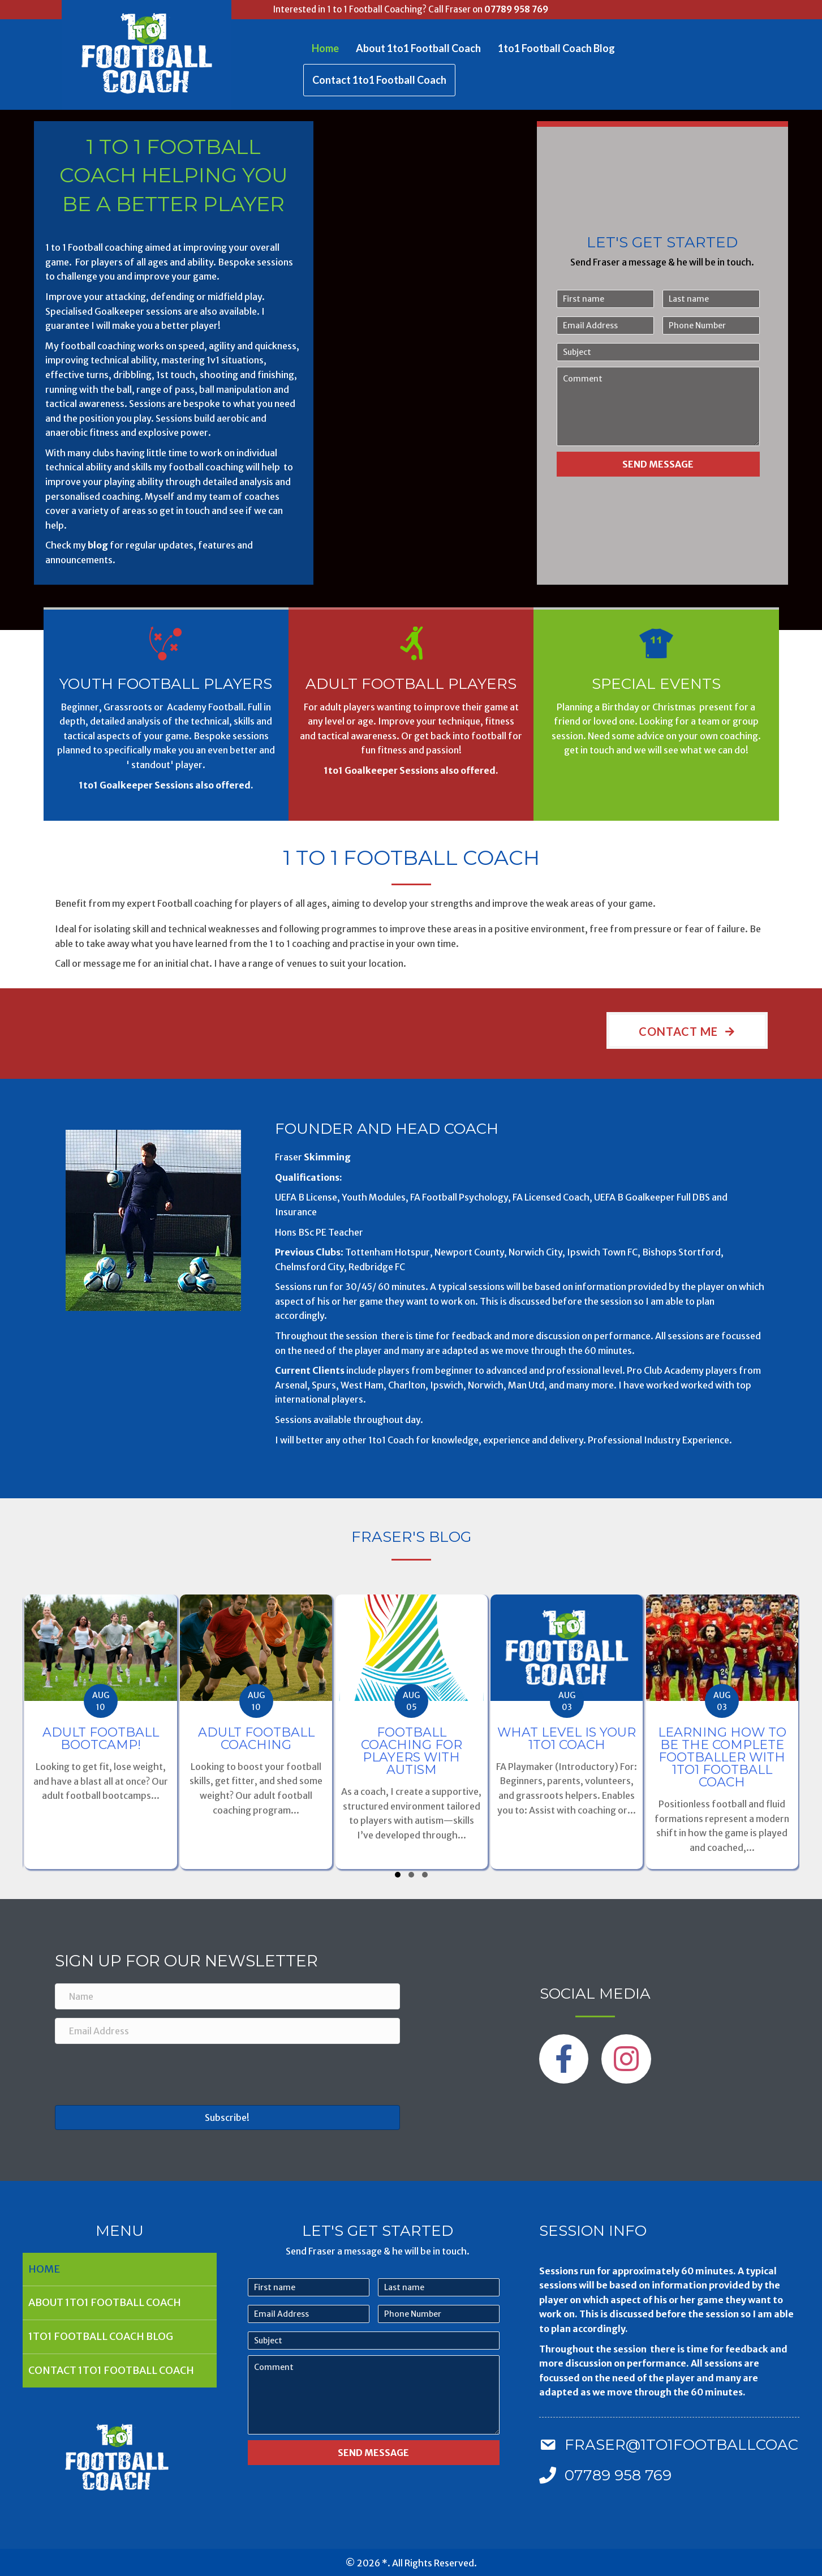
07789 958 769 (516, 9)
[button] (687, 1030)
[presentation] (141, 2074)
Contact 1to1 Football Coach (379, 80)
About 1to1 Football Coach (418, 48)
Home (325, 48)
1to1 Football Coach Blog (556, 48)
